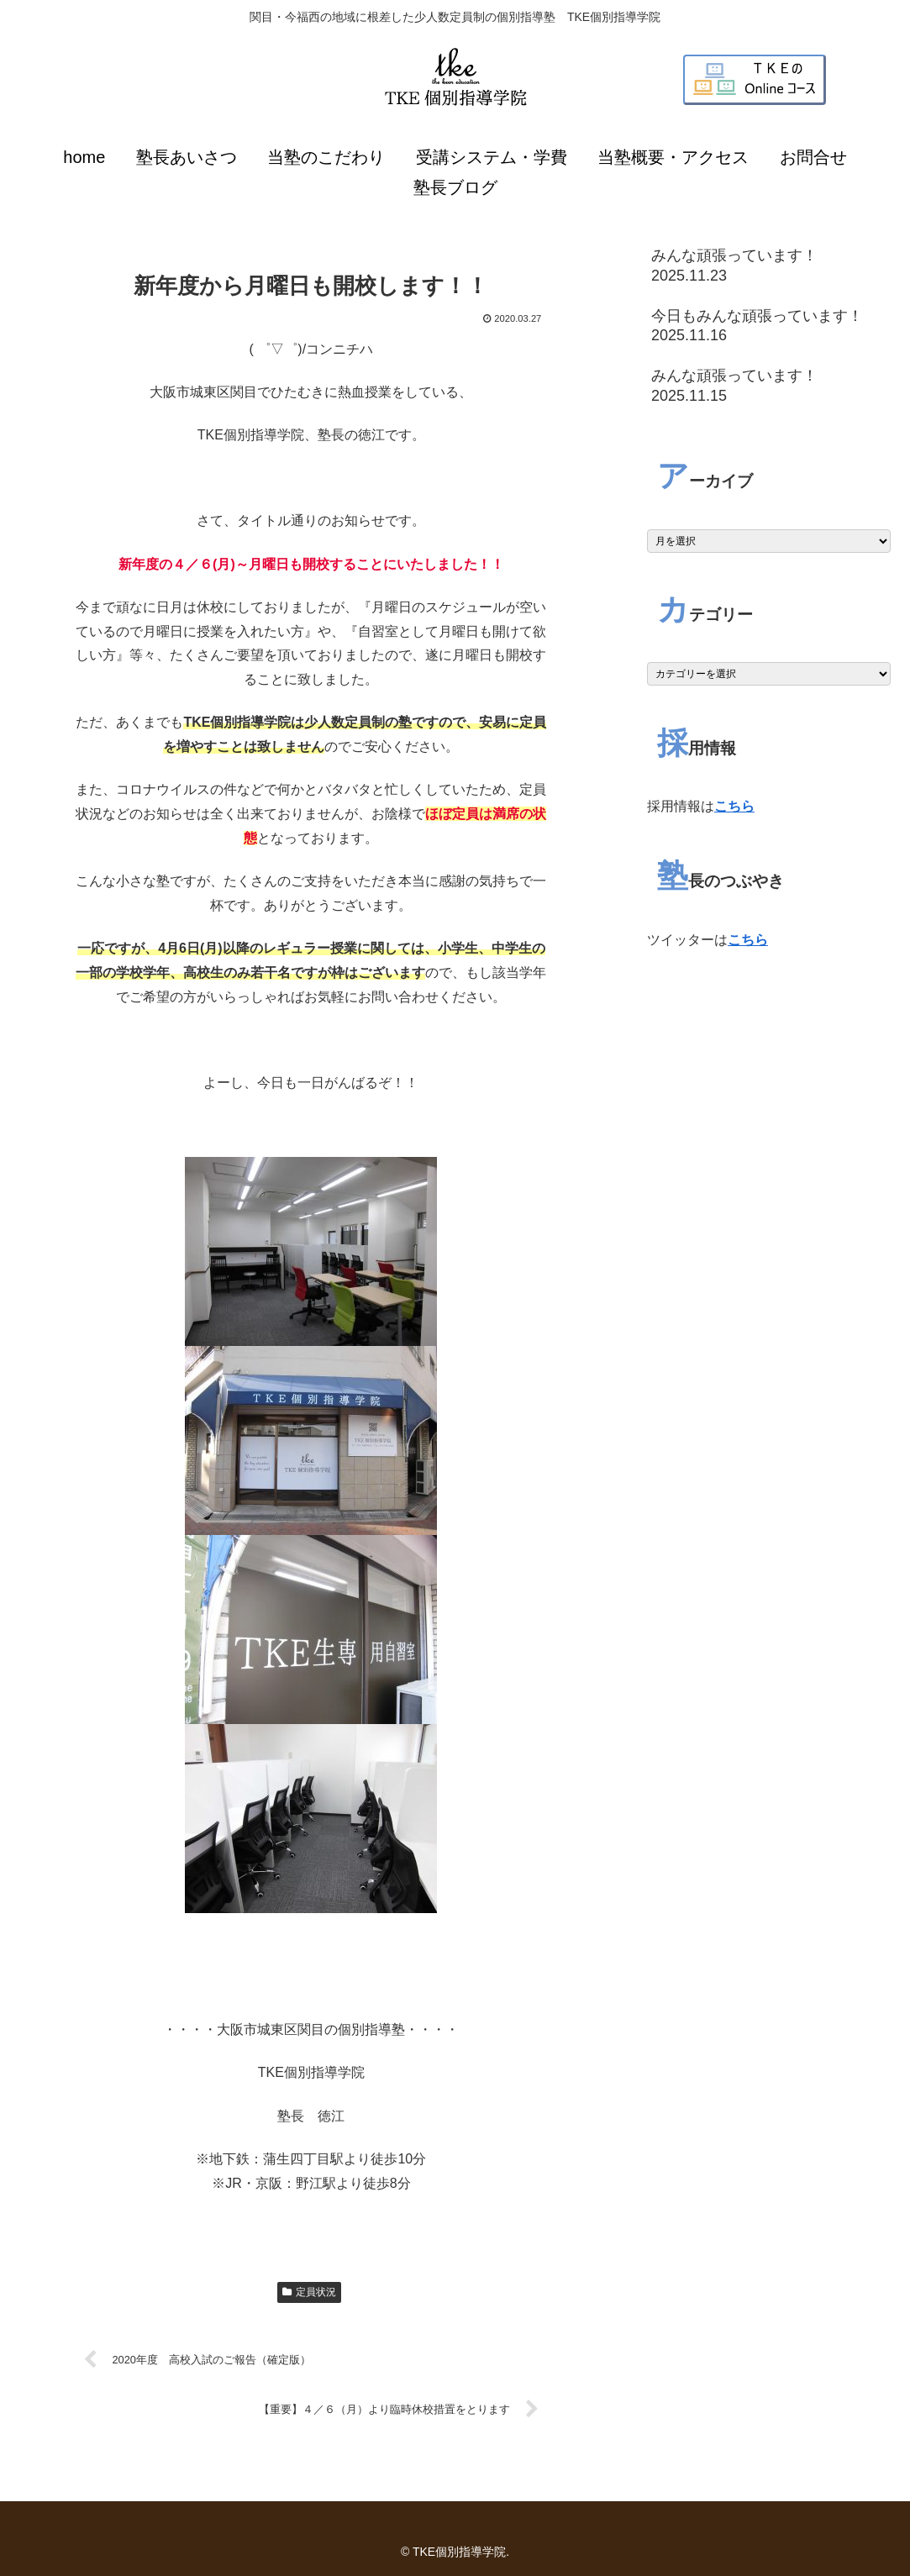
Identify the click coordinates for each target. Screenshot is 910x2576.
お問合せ (813, 157)
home (84, 157)
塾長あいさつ (186, 157)
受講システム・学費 (491, 157)
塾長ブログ (455, 187)
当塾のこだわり (326, 157)
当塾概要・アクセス (673, 157)
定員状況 (309, 2292)
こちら (734, 806)
